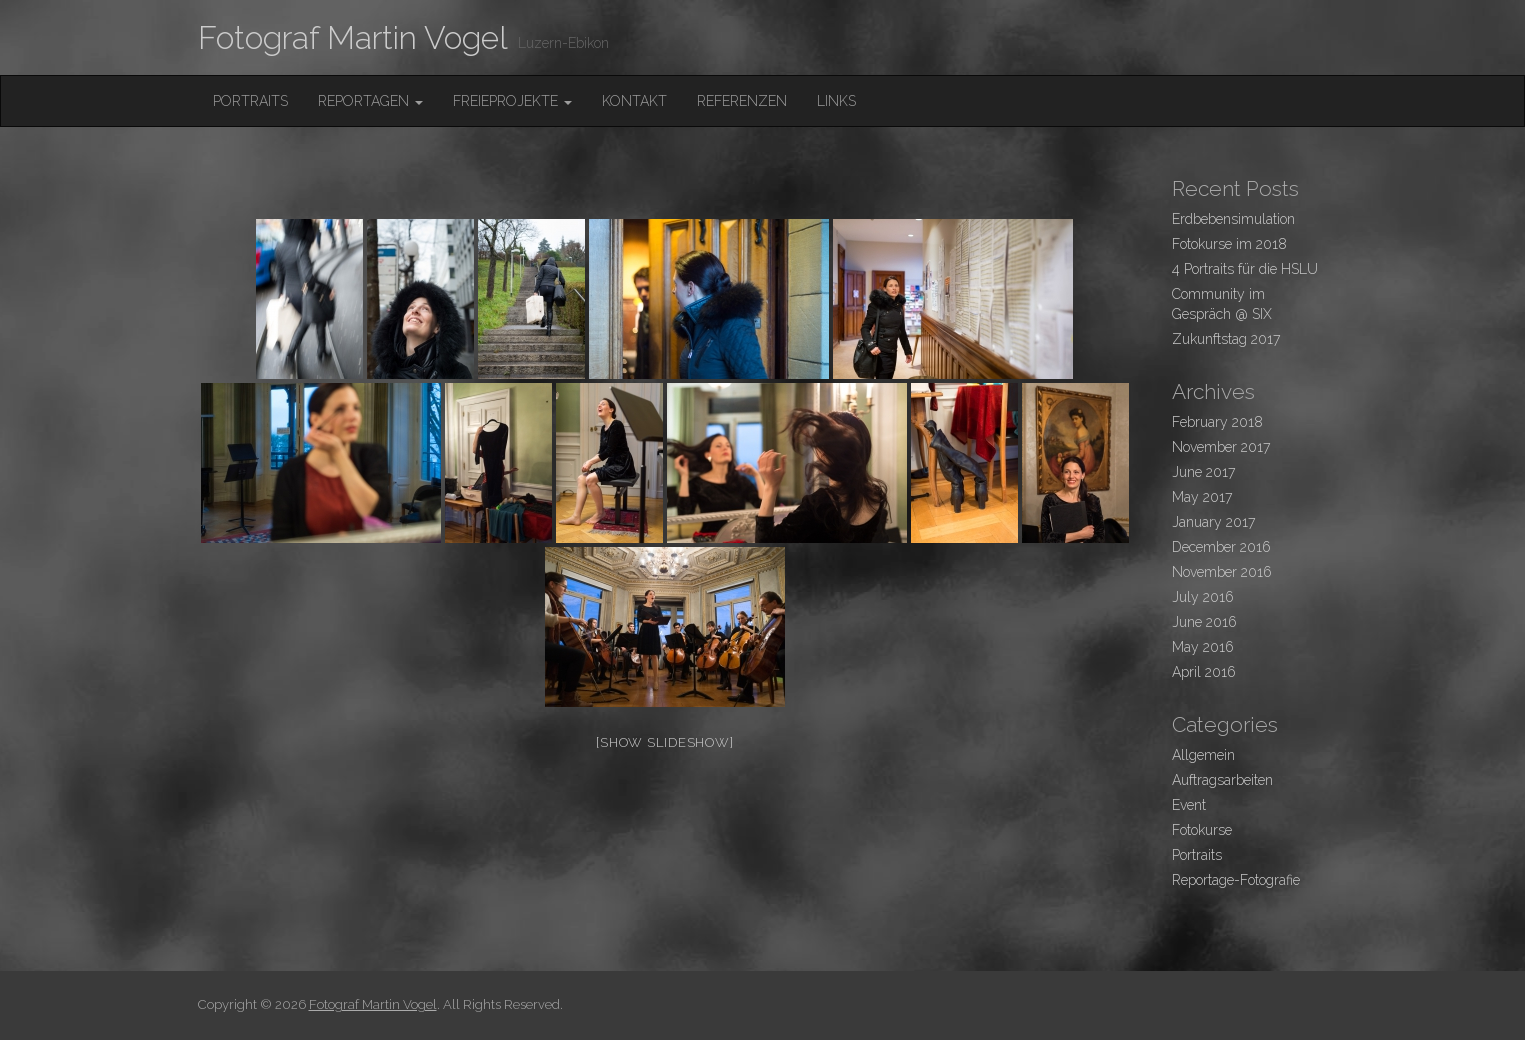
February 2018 (1217, 422)
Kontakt (634, 101)
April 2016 (1204, 672)
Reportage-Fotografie (1236, 880)
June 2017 (1203, 472)
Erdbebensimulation (1233, 219)
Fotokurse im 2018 (1229, 244)
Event (1189, 805)
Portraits (250, 101)
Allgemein (1203, 755)
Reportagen (370, 101)
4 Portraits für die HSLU (1245, 269)
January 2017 (1213, 522)
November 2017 (1221, 447)
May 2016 (1203, 647)
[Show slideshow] (664, 742)
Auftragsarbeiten (1222, 780)
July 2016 (1203, 597)
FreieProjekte (512, 101)
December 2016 (1221, 547)
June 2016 (1204, 622)
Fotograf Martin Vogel (353, 37)
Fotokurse (1202, 830)
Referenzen (742, 101)
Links (836, 101)
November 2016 (1222, 572)
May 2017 (1202, 497)
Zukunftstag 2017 (1226, 339)
